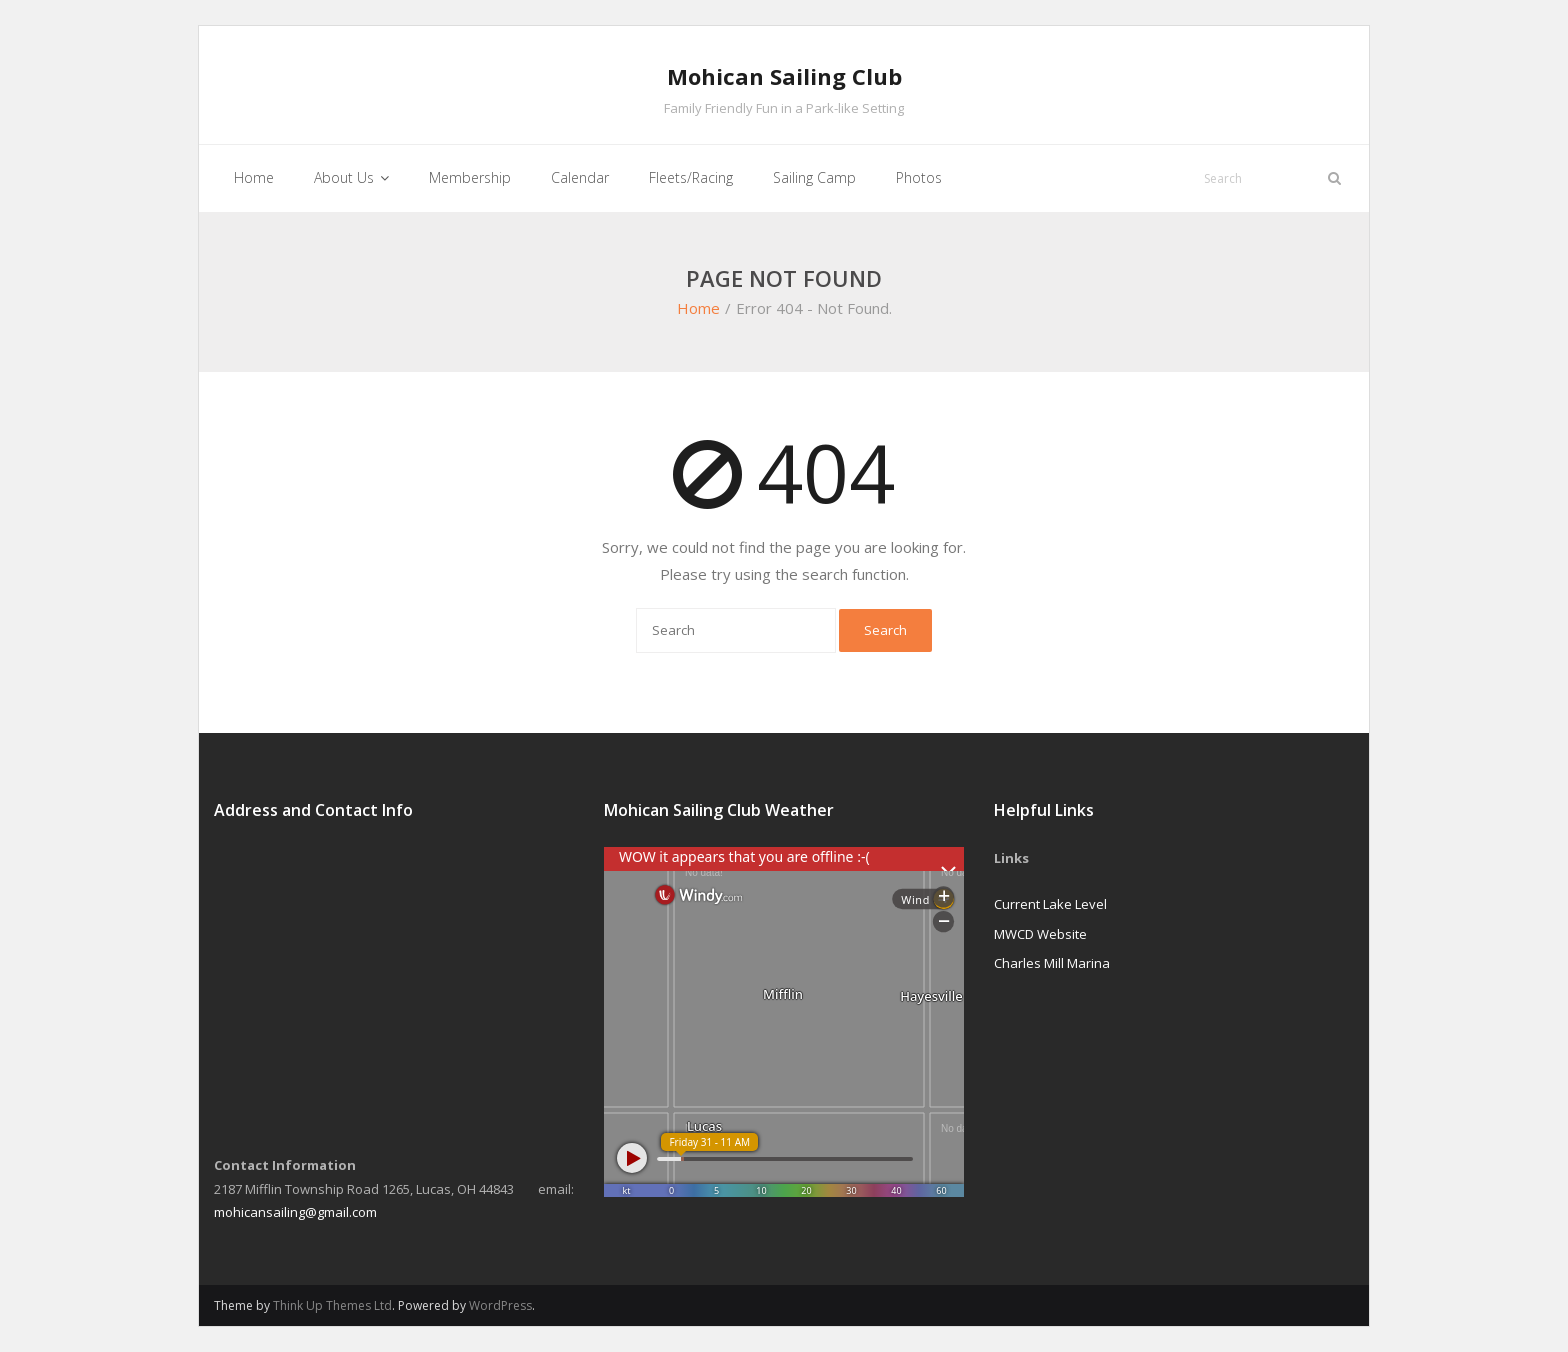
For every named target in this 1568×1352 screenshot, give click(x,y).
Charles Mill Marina (1052, 963)
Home (698, 308)
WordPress (500, 1305)
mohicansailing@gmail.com (295, 1212)
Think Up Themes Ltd (332, 1305)
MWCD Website (1040, 934)
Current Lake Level (1050, 904)
